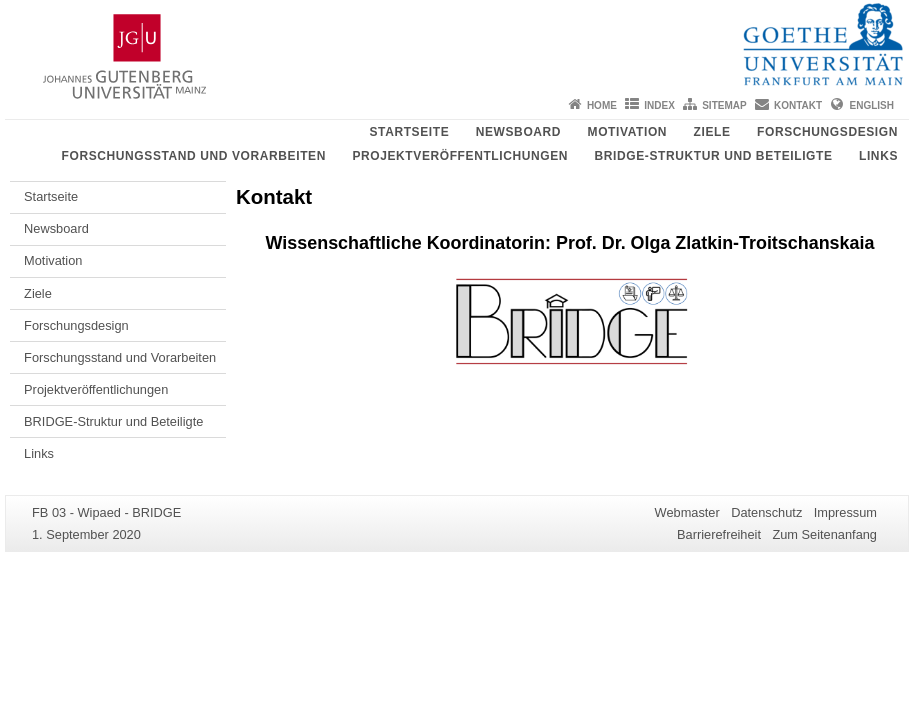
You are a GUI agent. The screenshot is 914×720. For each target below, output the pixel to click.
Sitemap (724, 105)
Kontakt (798, 105)
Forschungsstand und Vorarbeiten (194, 156)
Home (602, 105)
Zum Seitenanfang (824, 534)
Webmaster (687, 512)
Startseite (409, 132)
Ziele (712, 132)
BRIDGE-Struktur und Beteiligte (714, 156)
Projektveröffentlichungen (460, 156)
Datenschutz (766, 512)
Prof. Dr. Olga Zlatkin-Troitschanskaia (715, 243)
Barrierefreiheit (719, 534)
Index (659, 105)
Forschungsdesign (827, 132)
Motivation (628, 132)
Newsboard (518, 132)
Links (878, 156)
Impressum (845, 512)
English (872, 105)
